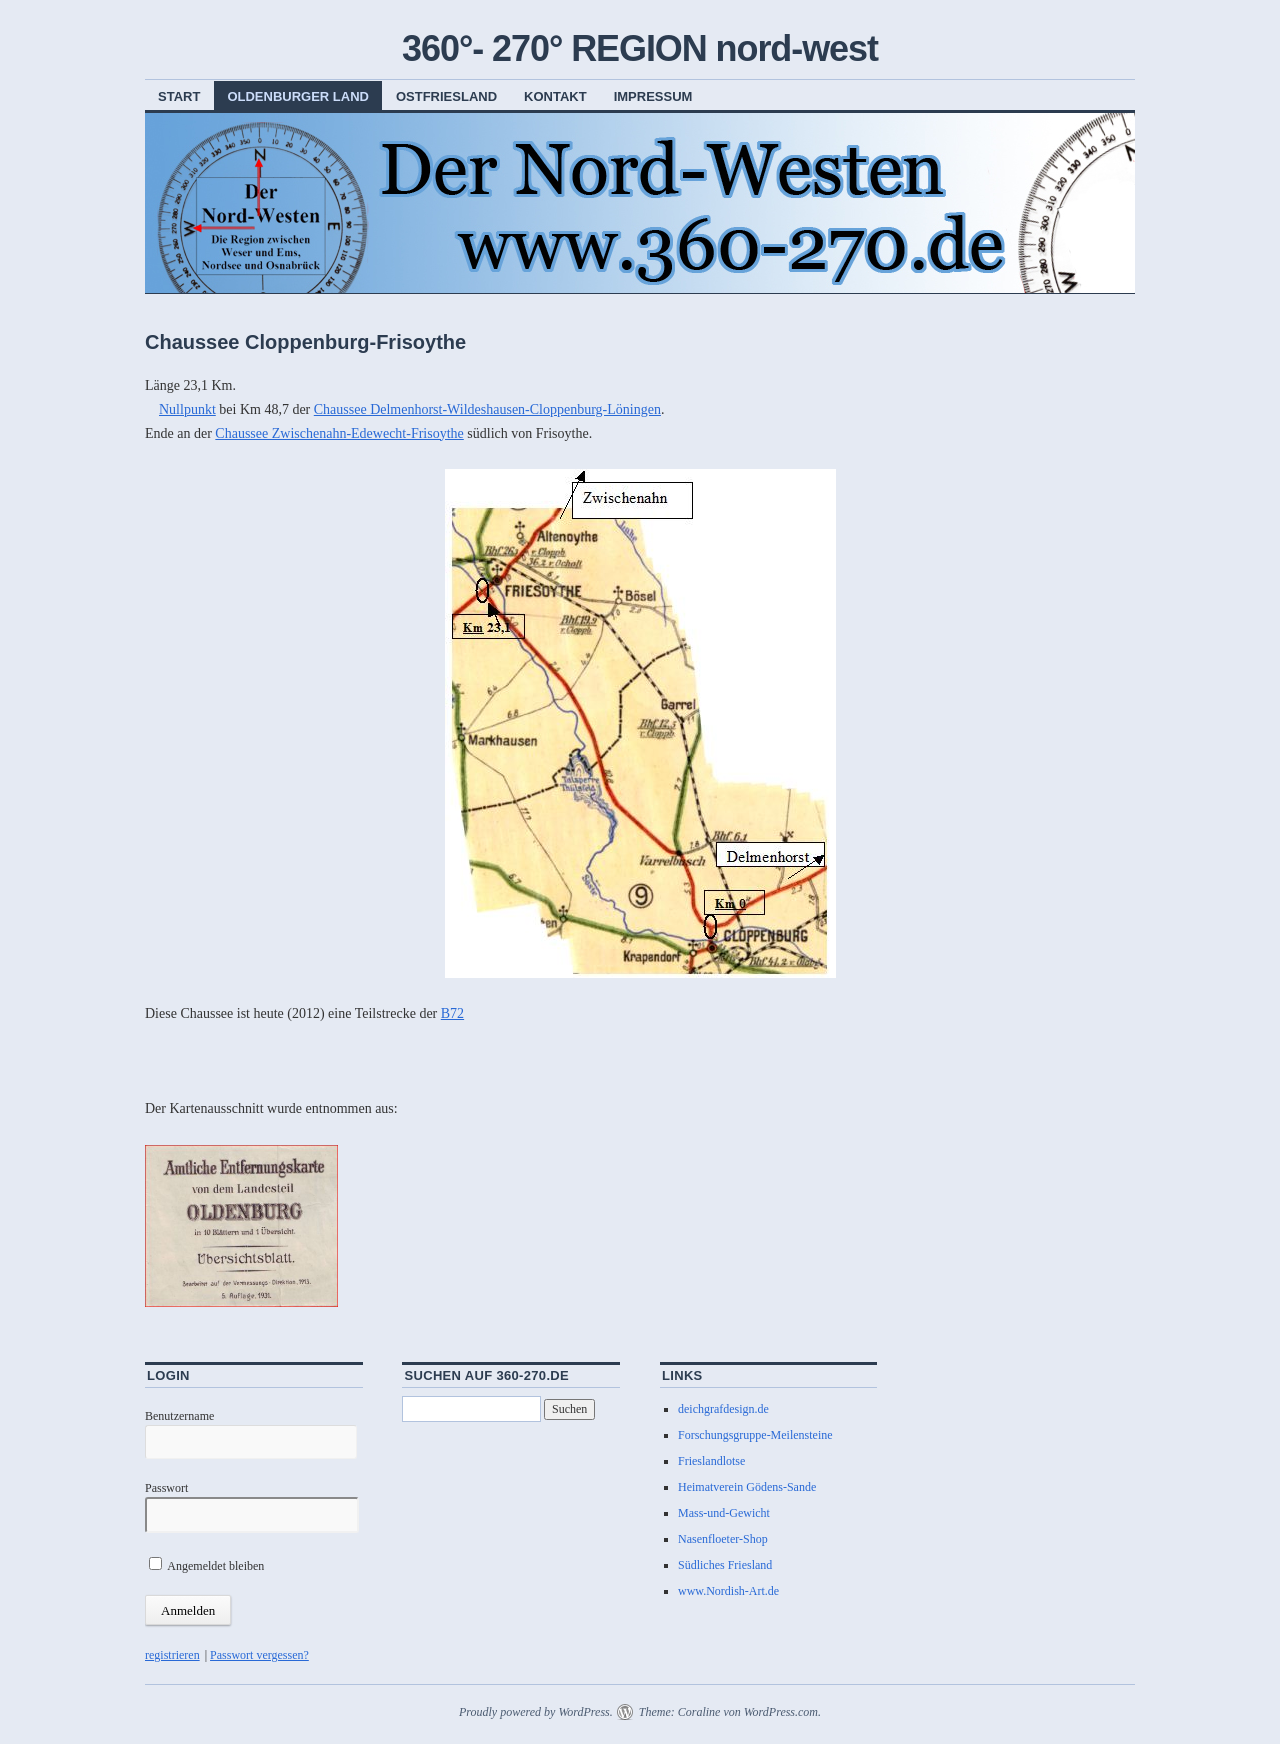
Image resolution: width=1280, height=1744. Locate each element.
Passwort (166, 1488)
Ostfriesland (446, 96)
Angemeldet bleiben (206, 1566)
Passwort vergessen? (259, 1655)
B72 (452, 1013)
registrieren (172, 1655)
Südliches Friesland (725, 1565)
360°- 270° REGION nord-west (640, 48)
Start (179, 96)
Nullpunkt (187, 409)
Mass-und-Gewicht (724, 1513)
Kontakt (555, 96)
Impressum (653, 96)
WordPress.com (781, 1712)
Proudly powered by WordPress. (536, 1712)
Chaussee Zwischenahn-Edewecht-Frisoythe (339, 433)
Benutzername (179, 1416)
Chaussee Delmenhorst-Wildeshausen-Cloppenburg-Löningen (487, 409)
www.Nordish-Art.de (728, 1591)
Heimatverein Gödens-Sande (747, 1487)
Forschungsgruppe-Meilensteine (755, 1435)
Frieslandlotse (711, 1461)
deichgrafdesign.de (723, 1409)
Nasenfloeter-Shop (723, 1539)
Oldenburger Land (298, 96)
